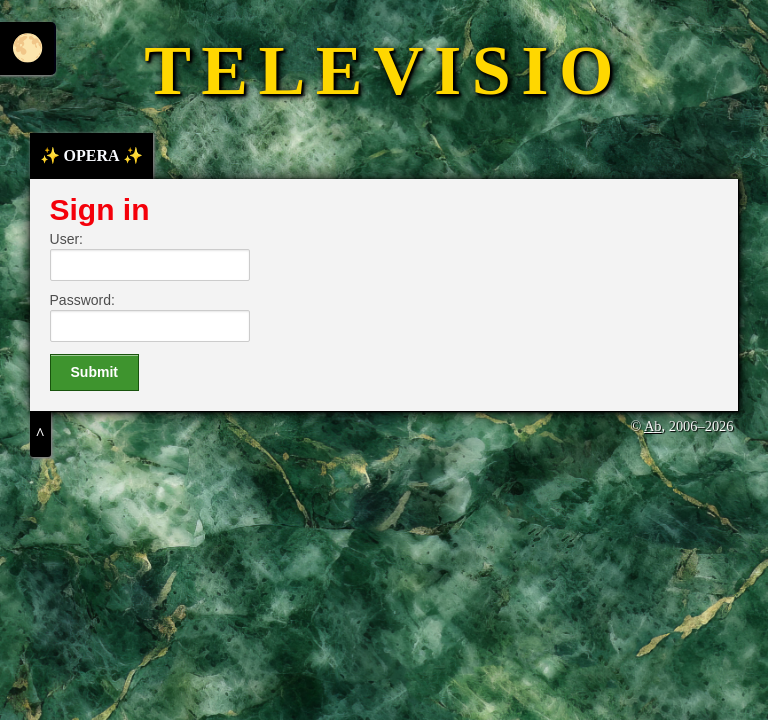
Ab (653, 426)
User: (66, 239)
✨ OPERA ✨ (91, 155)
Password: (82, 300)
